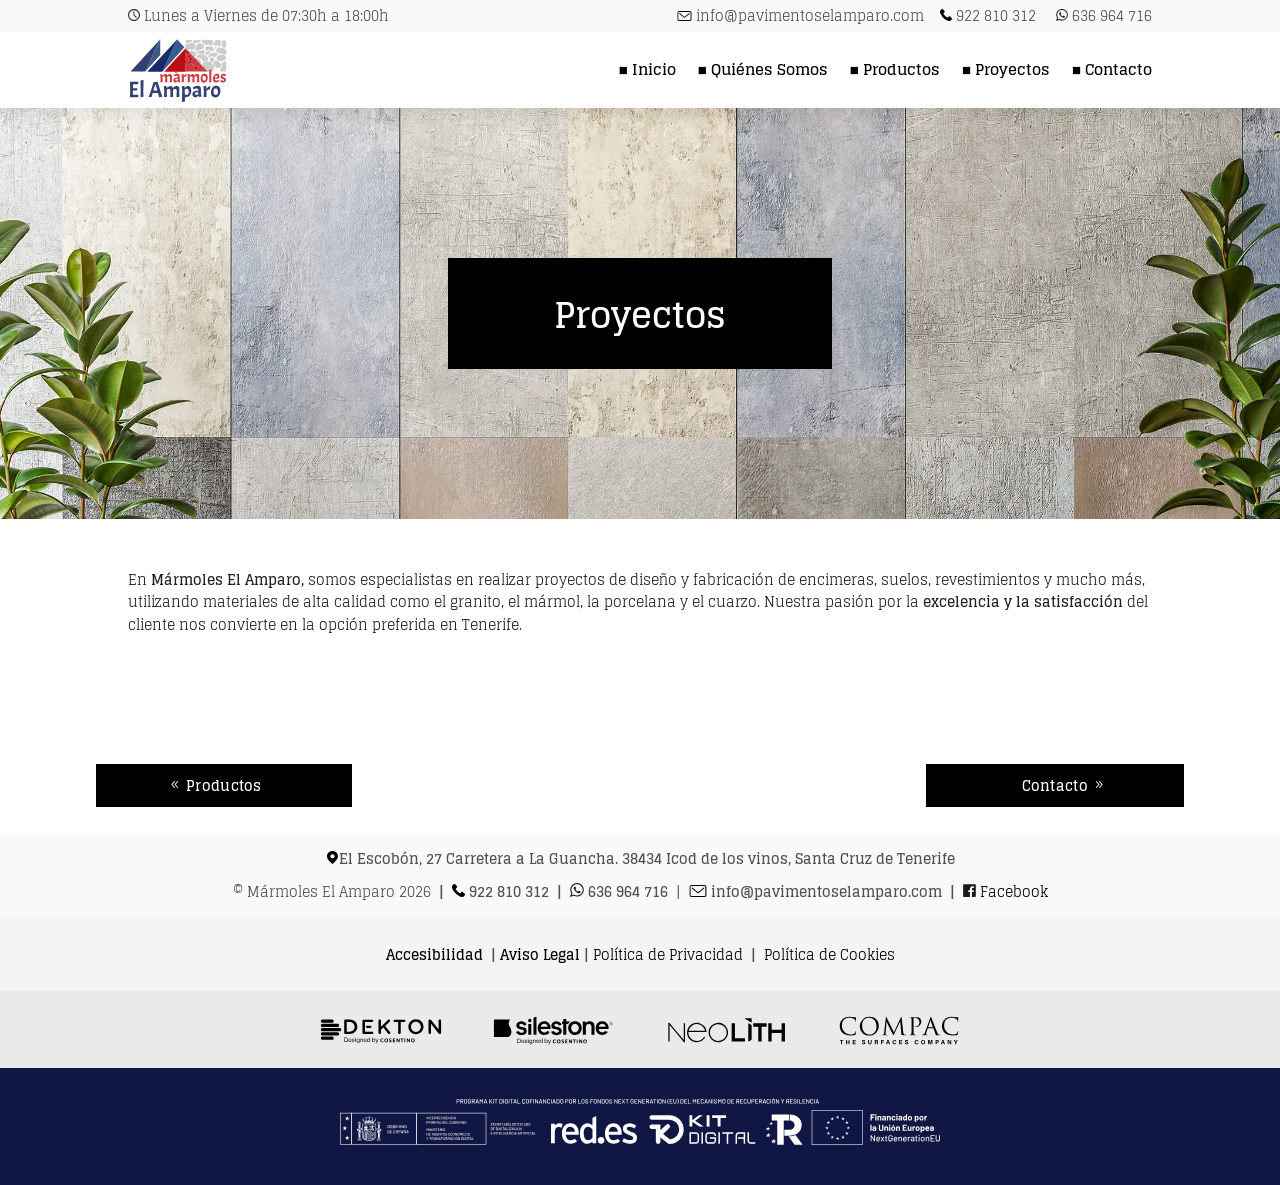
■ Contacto (1112, 69)
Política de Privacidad (668, 954)
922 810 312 (996, 15)
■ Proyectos (1006, 69)
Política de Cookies (829, 954)
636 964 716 (1112, 15)
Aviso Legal (540, 954)
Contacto (1055, 785)
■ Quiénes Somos (763, 69)
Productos (224, 785)
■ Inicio (647, 69)
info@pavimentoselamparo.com (810, 15)
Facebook (1014, 891)
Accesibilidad (434, 954)
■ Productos (895, 69)
